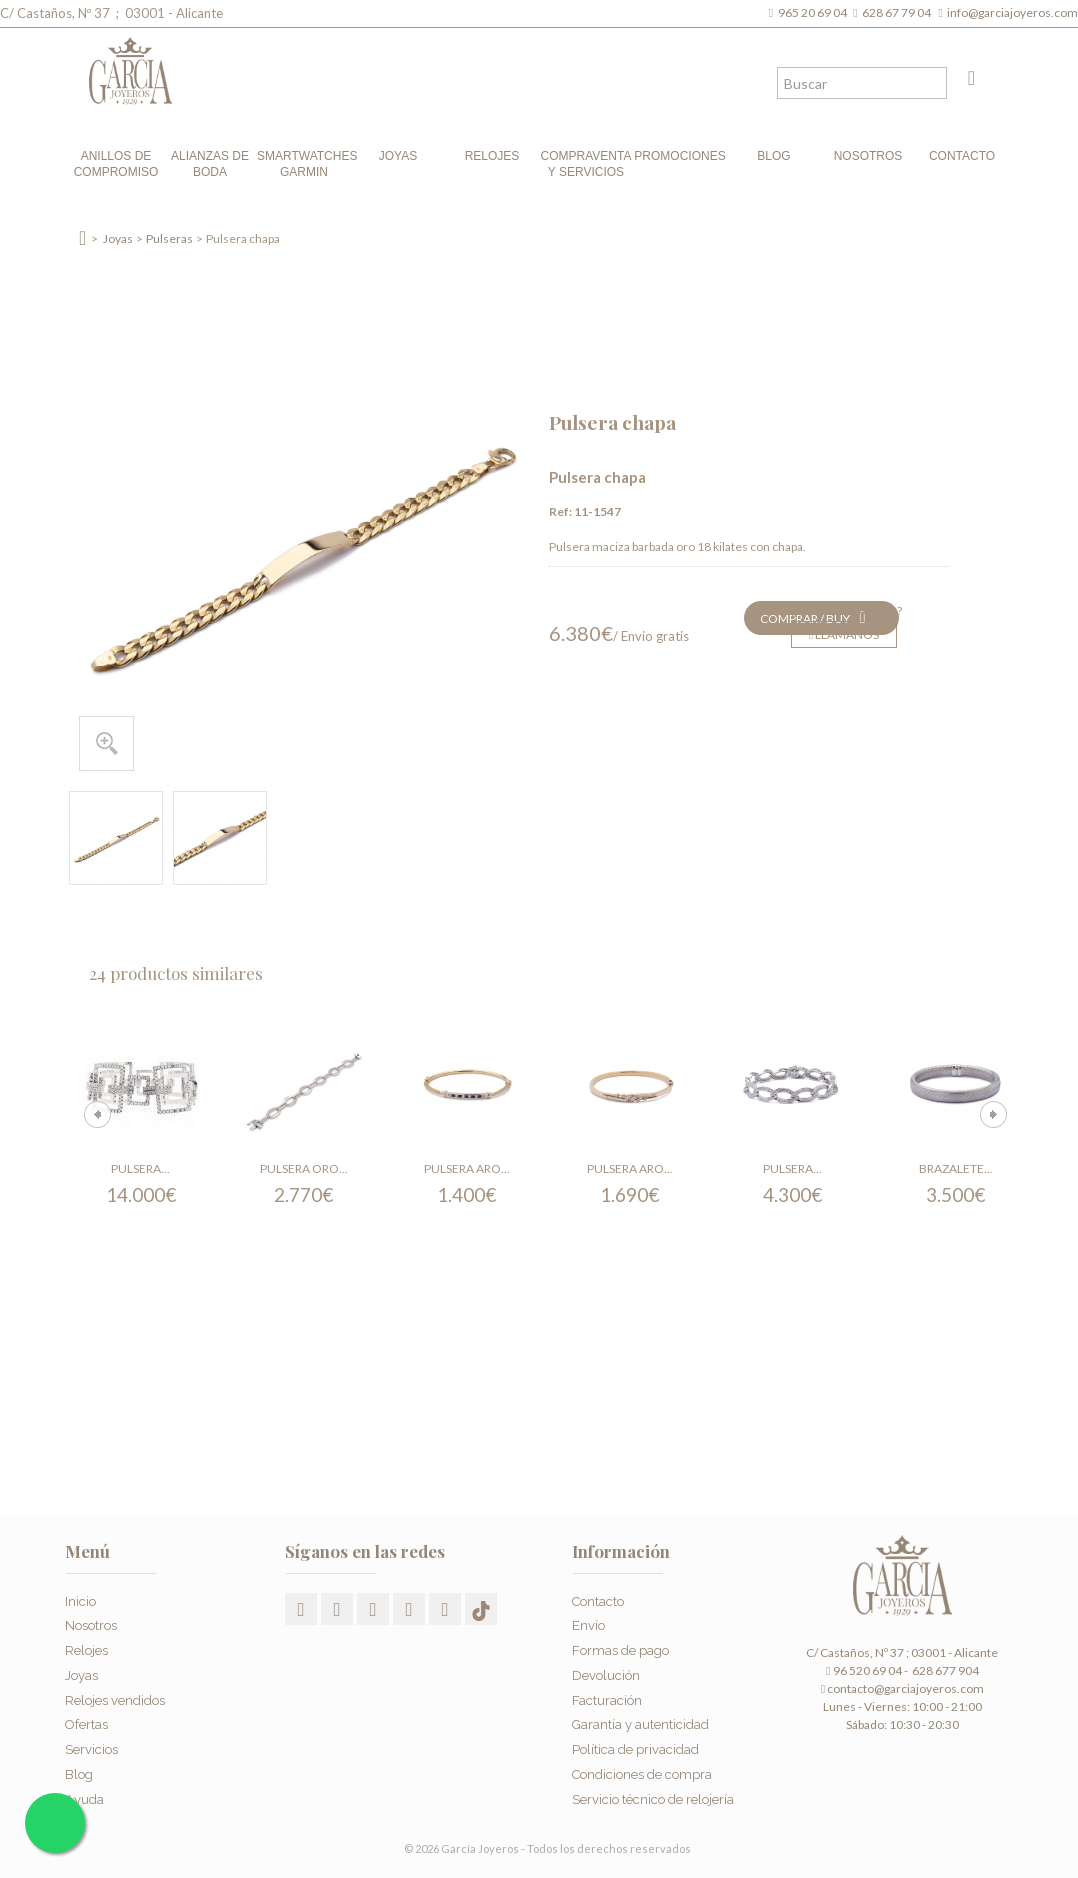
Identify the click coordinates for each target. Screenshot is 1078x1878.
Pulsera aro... (467, 1168)
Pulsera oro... (304, 1168)
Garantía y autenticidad (640, 1724)
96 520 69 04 (863, 1670)
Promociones (679, 156)
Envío (588, 1625)
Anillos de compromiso (116, 164)
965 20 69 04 (814, 12)
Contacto (962, 156)
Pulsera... (140, 1168)
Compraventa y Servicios (586, 164)
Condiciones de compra (642, 1774)
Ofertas (86, 1724)
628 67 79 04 (898, 12)
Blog (773, 156)
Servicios (91, 1749)
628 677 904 (944, 1670)
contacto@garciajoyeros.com (905, 1688)
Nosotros (868, 156)
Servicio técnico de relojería (653, 1799)
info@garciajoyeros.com (1012, 12)
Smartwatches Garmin (304, 164)
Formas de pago (620, 1650)
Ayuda (84, 1799)
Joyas (398, 156)
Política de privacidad (635, 1749)
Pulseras (169, 238)
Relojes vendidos (115, 1700)
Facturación (607, 1700)
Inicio (80, 1601)
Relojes (492, 156)
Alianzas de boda (210, 164)
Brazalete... (956, 1168)
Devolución (606, 1675)
